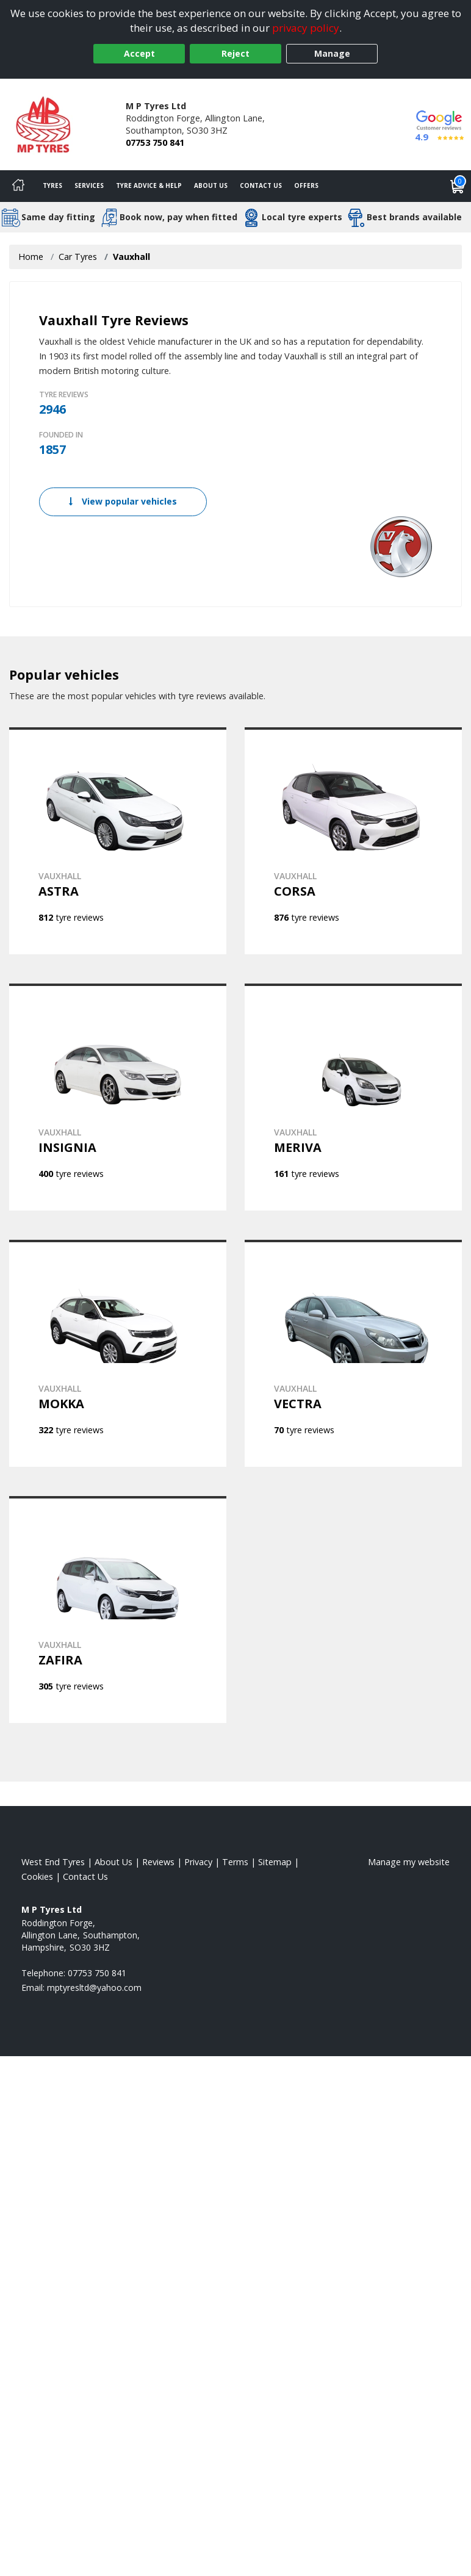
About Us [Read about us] (113, 1862)
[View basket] (457, 186)
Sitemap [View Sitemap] (275, 1862)
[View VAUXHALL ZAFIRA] (117, 1609)
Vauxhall (131, 256)
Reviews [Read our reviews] (158, 1862)
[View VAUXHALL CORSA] (353, 840)
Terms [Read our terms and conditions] (235, 1862)
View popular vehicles (123, 501)
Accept (139, 53)
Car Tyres (78, 256)
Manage (332, 53)
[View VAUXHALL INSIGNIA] (117, 1097)
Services (89, 185)
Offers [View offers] (306, 185)
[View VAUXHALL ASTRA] (117, 840)
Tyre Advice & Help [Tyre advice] (149, 185)
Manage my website (409, 1862)
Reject (235, 53)
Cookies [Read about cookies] (37, 1876)
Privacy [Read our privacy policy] (198, 1862)
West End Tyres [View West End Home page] (53, 1862)
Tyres (52, 185)
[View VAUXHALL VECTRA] (353, 1353)
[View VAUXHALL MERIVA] (353, 1097)
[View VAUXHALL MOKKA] (117, 1353)
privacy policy (305, 28)
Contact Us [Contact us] (261, 185)
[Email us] (94, 1987)
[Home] (18, 186)
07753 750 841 (155, 142)
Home (30, 256)
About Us (211, 185)
